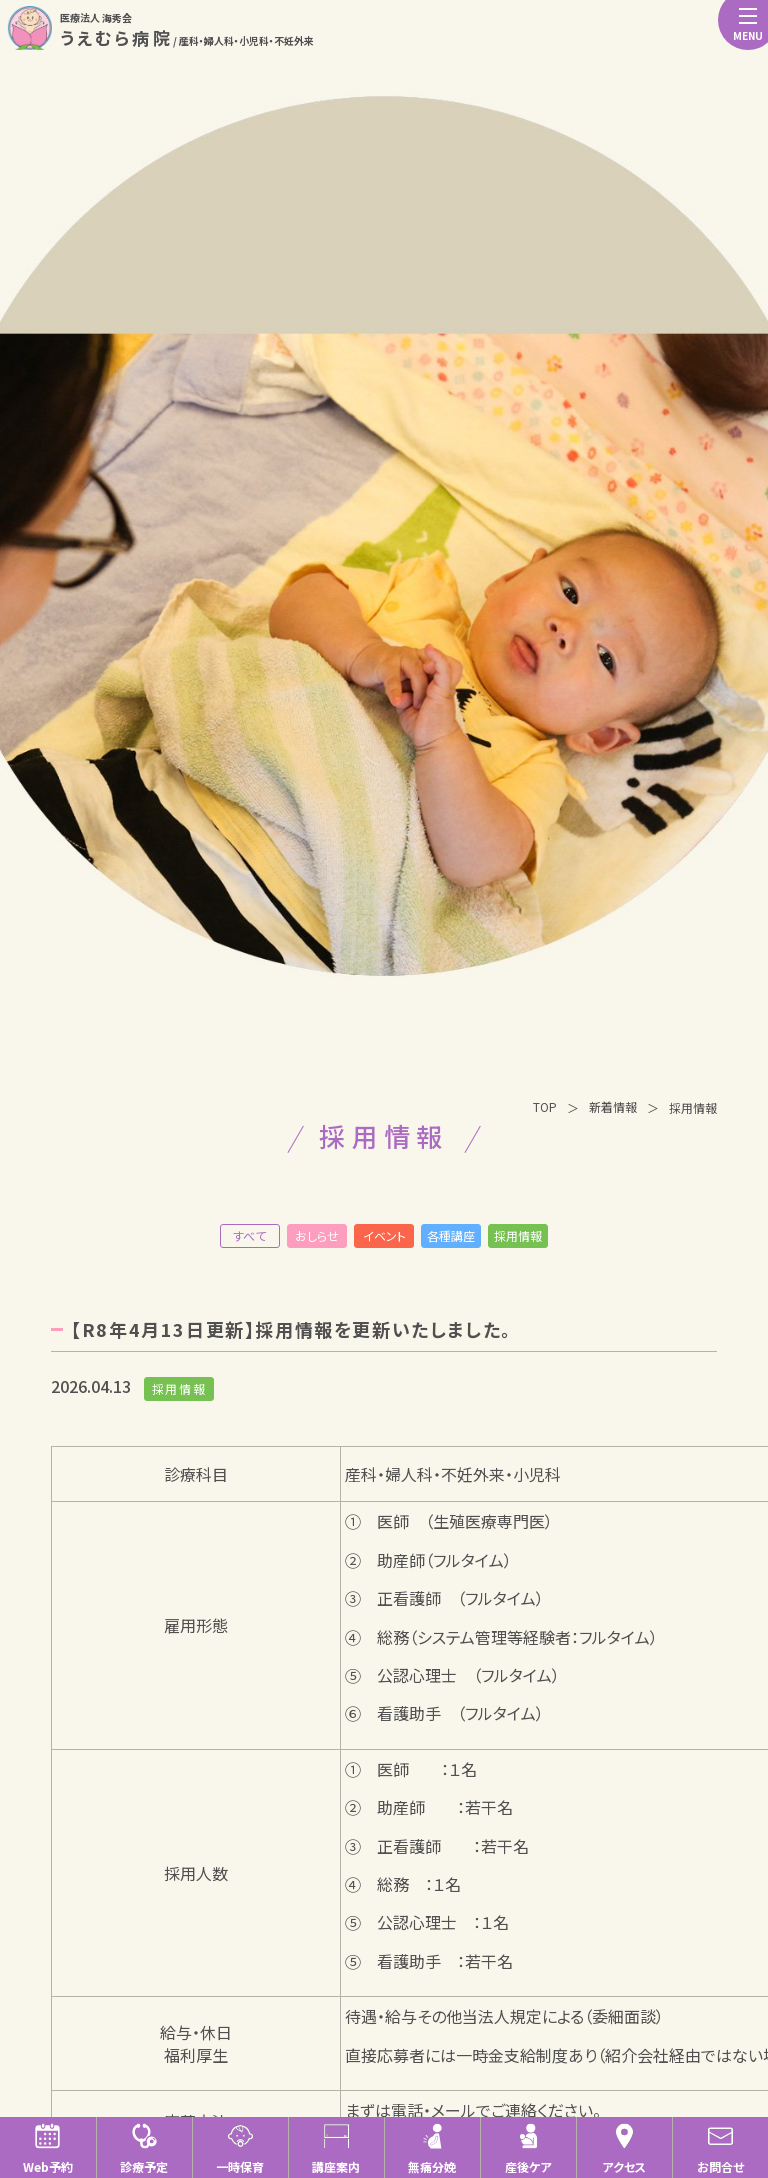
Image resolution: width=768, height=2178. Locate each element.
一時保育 (240, 2148)
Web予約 (48, 2148)
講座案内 (336, 2148)
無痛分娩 (432, 2148)
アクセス (624, 2148)
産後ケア (528, 2148)
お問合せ (720, 2148)
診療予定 (144, 2148)
